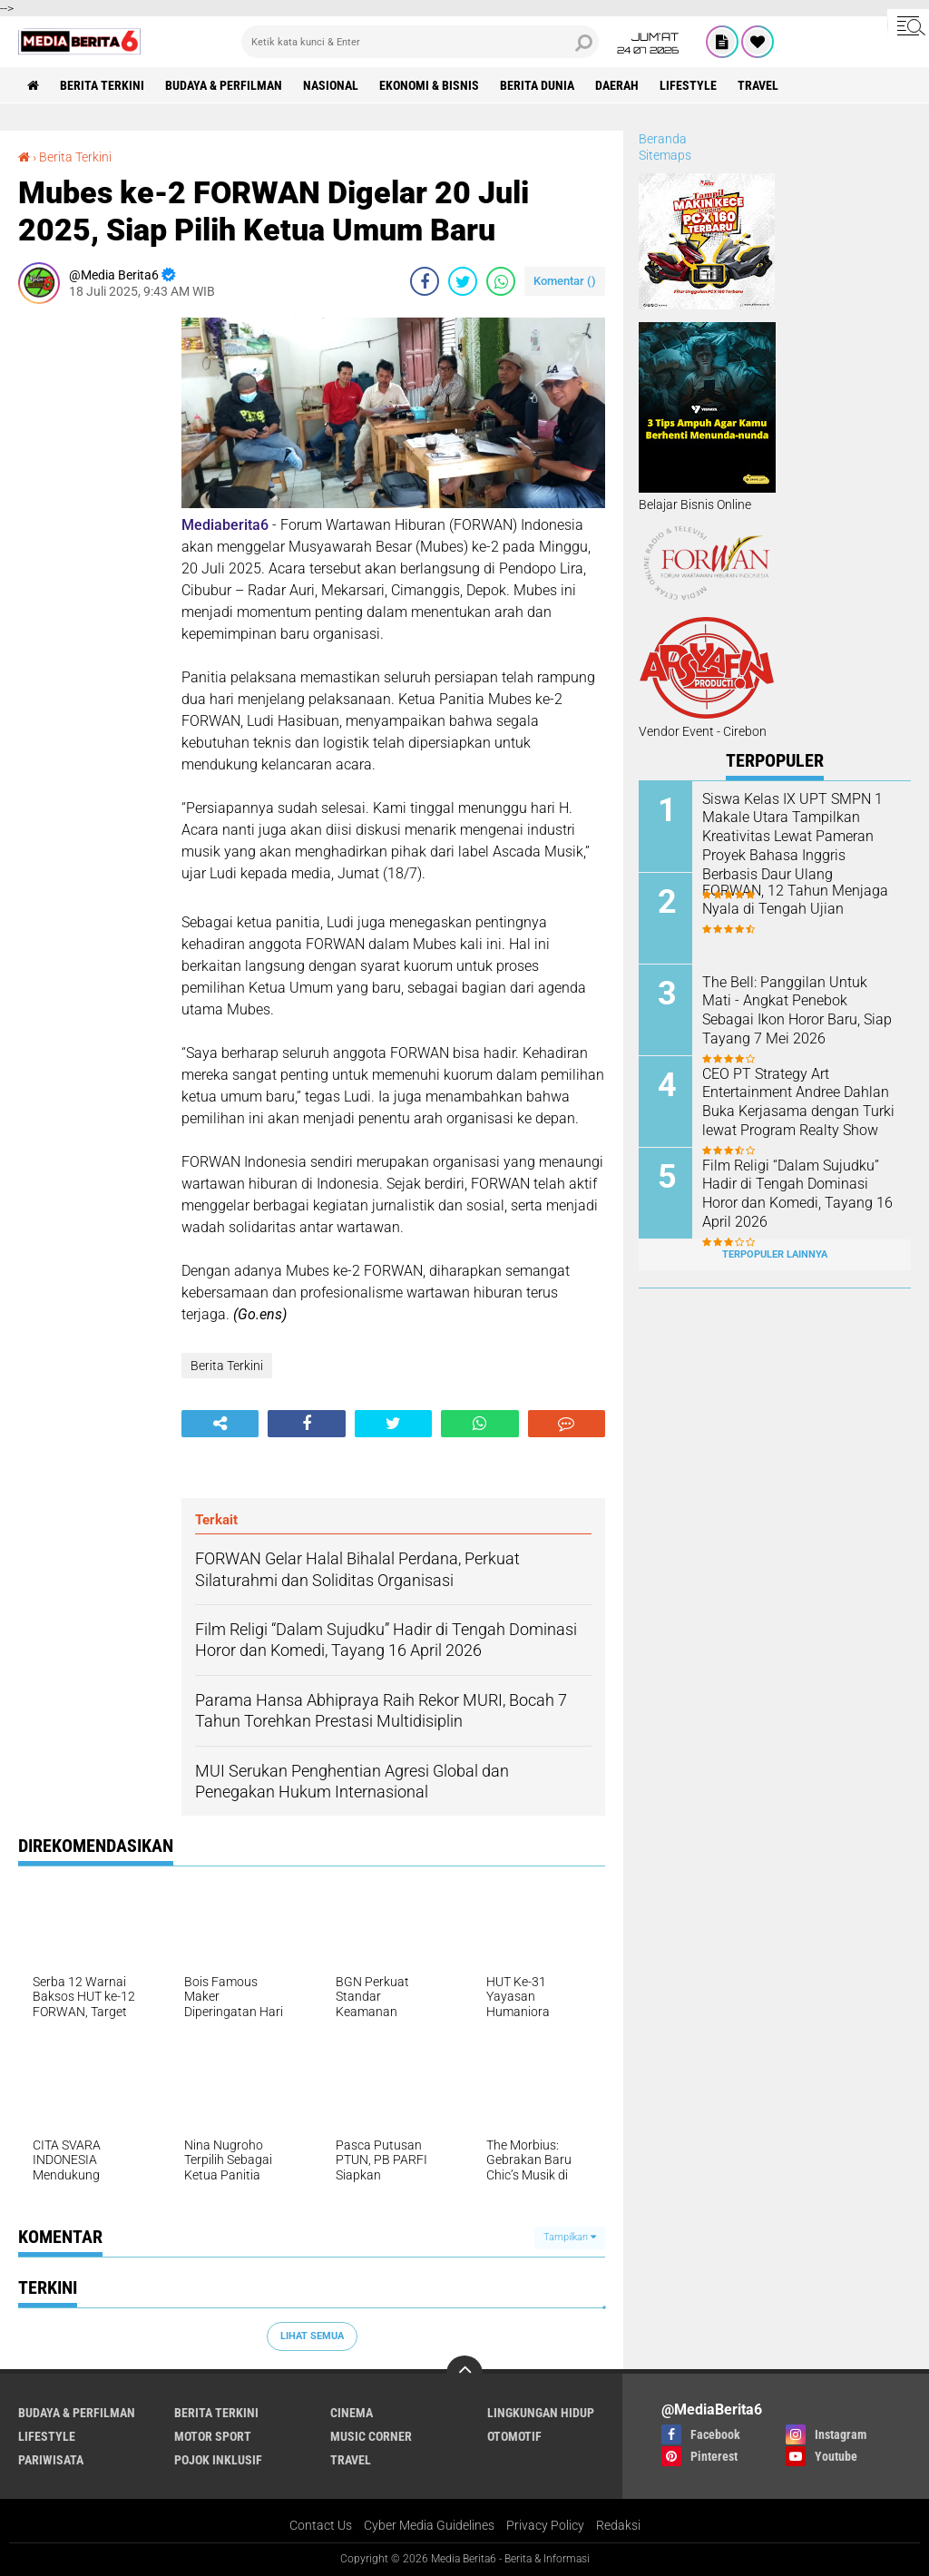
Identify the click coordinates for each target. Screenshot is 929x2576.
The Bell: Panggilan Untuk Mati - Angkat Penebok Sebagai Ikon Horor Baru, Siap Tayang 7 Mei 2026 (797, 1010)
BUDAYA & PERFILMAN (223, 85)
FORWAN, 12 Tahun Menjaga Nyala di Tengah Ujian (795, 900)
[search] (420, 41)
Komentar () (564, 281)
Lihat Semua (312, 2336)
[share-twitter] (462, 281)
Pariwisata (50, 2460)
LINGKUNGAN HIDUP (540, 2412)
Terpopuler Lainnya (774, 1254)
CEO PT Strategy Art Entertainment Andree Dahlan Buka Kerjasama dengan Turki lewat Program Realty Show (798, 1102)
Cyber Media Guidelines (429, 2525)
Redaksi (618, 2525)
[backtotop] (464, 2374)
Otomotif (514, 2436)
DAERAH (617, 85)
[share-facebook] (424, 281)
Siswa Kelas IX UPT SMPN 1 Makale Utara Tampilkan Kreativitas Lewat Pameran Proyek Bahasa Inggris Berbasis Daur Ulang (792, 836)
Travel (758, 85)
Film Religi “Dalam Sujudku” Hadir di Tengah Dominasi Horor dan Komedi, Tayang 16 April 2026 (797, 1193)
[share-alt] (220, 1423)
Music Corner (371, 2436)
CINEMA (351, 2412)
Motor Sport (212, 2436)
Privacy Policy (545, 2525)
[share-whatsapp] (500, 281)
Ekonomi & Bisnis (429, 85)
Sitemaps (665, 155)
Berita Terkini (102, 85)
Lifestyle (688, 85)
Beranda (663, 139)
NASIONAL (330, 85)
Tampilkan (569, 2237)
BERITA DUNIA (537, 85)
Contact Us (320, 2525)
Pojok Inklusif (218, 2460)
